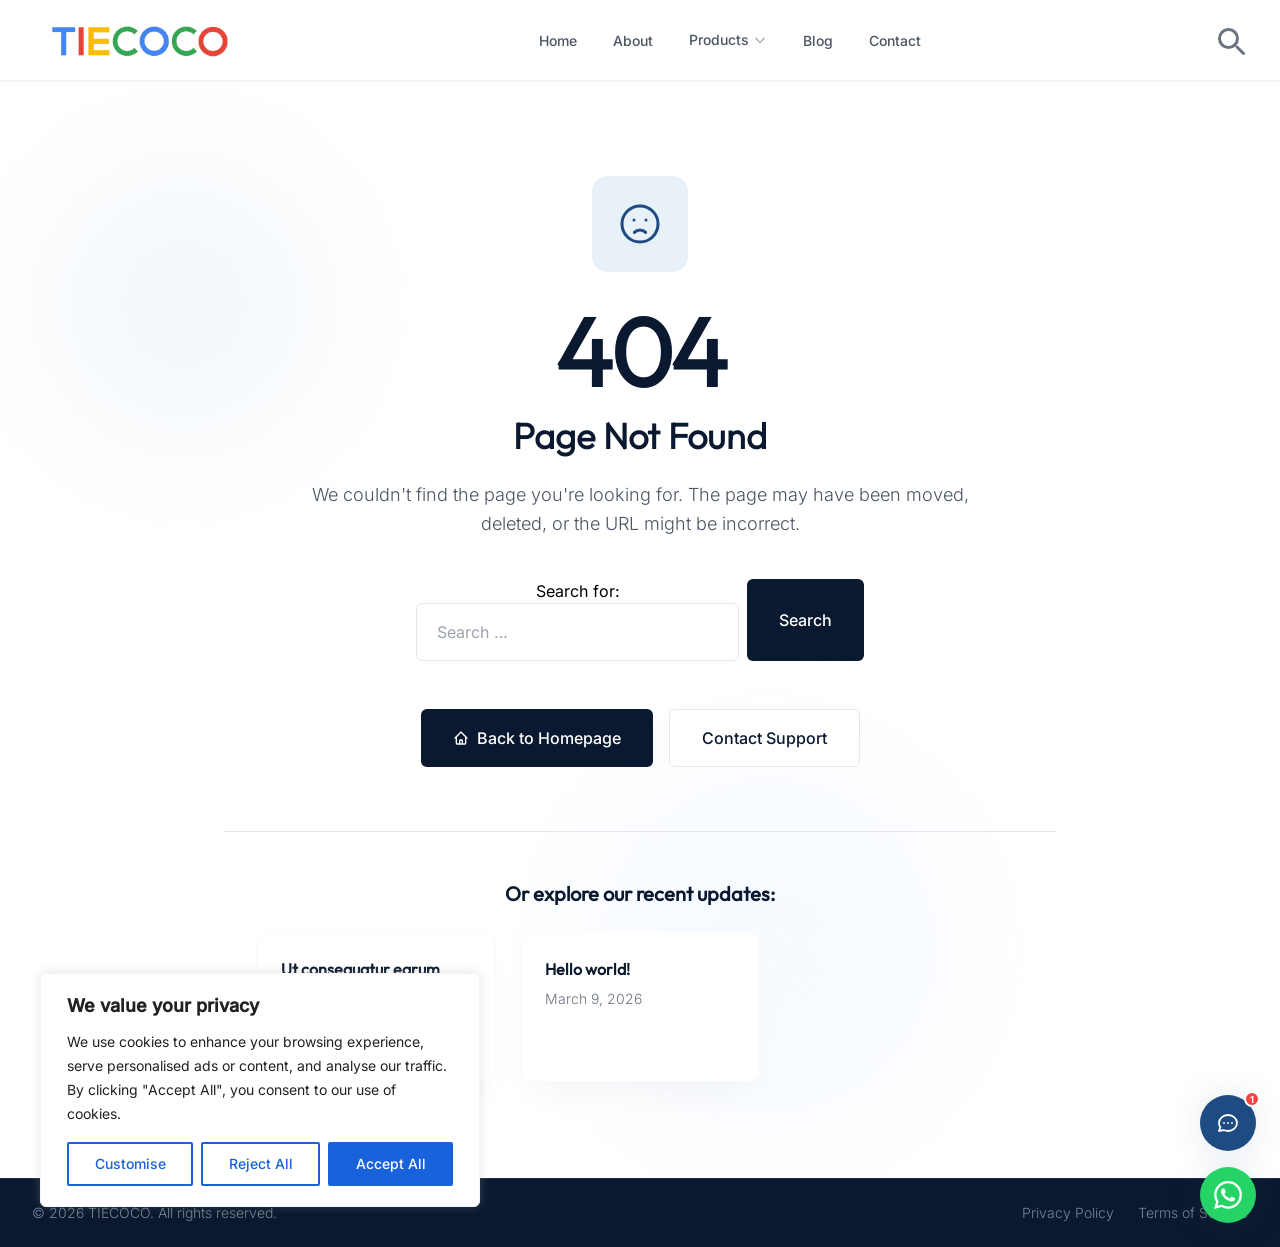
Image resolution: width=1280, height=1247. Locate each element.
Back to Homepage (537, 738)
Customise (130, 1163)
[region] (260, 1090)
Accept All (391, 1163)
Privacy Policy (1068, 1212)
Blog (818, 40)
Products (728, 39)
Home (558, 40)
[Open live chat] (1228, 1123)
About (633, 40)
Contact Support (764, 738)
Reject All (261, 1163)
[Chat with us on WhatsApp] (1228, 1195)
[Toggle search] (1230, 40)
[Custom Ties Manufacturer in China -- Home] (140, 40)
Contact (895, 40)
